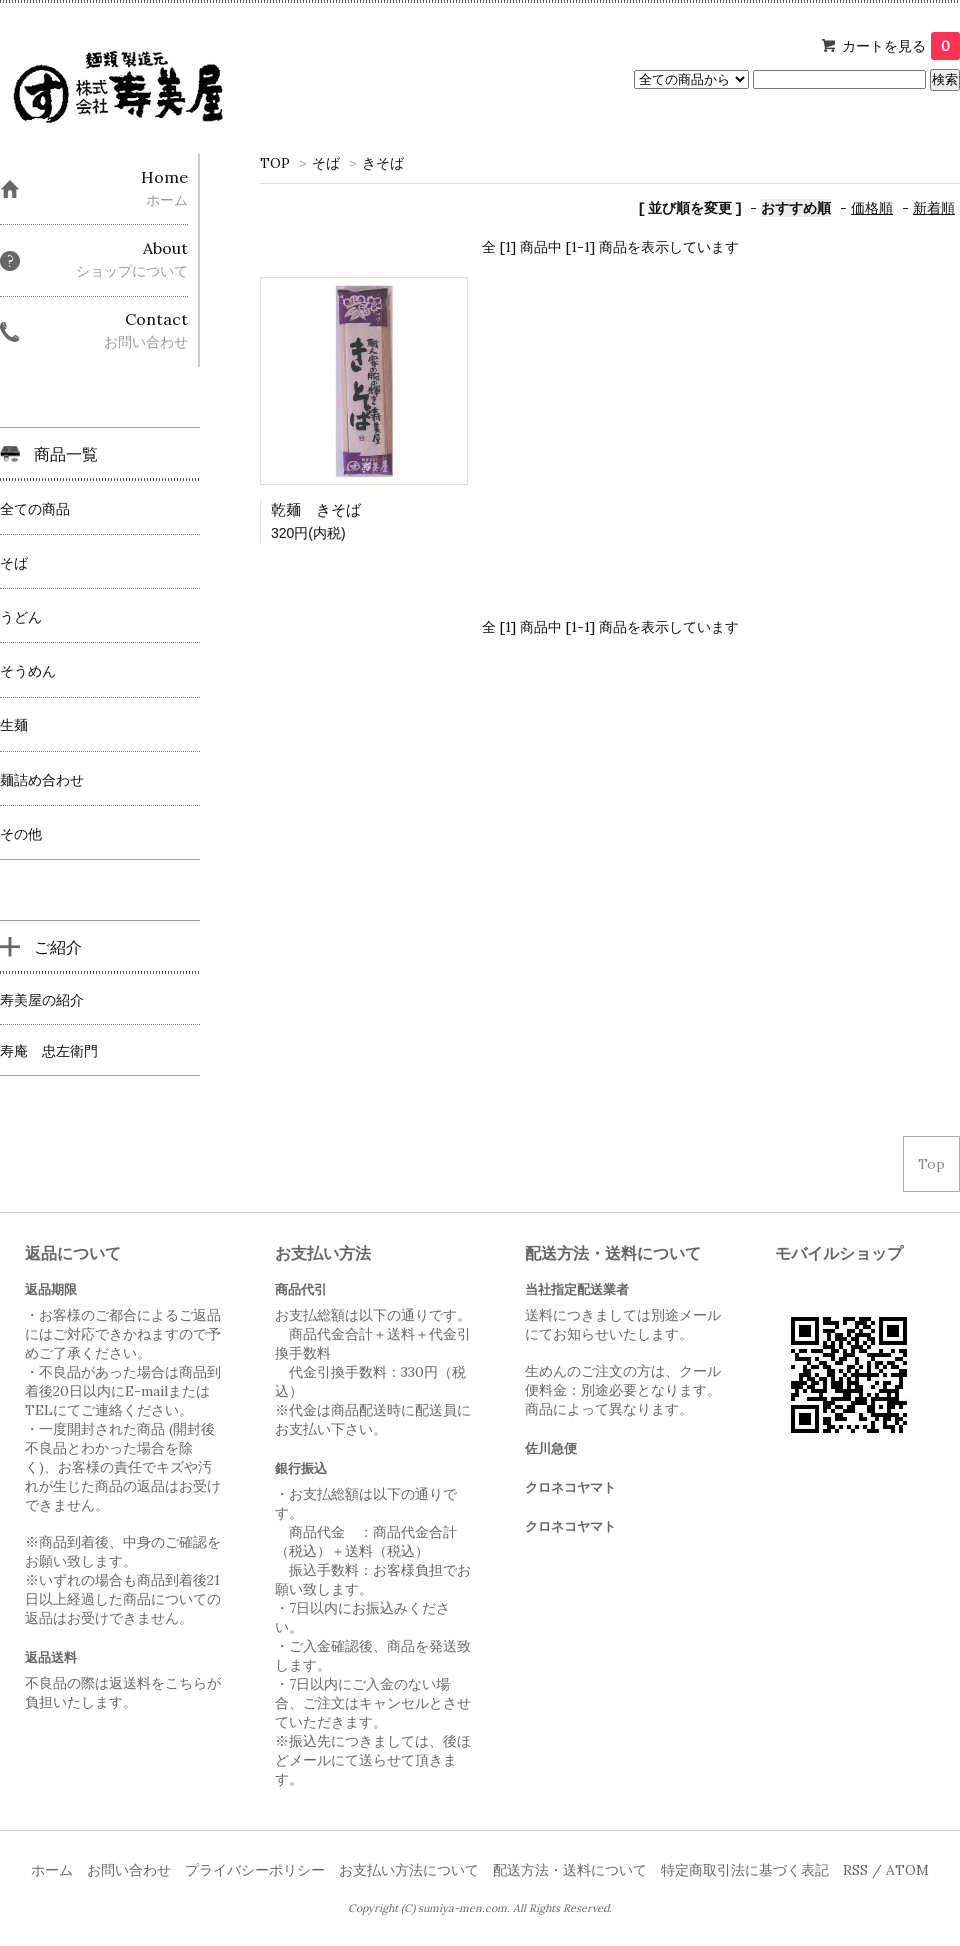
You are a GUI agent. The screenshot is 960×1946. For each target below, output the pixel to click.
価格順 (872, 208)
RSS (855, 1870)
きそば (383, 163)
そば (326, 163)
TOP (275, 163)
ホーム (52, 1870)
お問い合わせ (129, 1870)
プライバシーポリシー (255, 1870)
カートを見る (901, 46)
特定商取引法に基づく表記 (745, 1870)
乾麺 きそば (316, 509)
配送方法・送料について (570, 1870)
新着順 (934, 208)
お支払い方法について (409, 1870)
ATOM (907, 1870)
